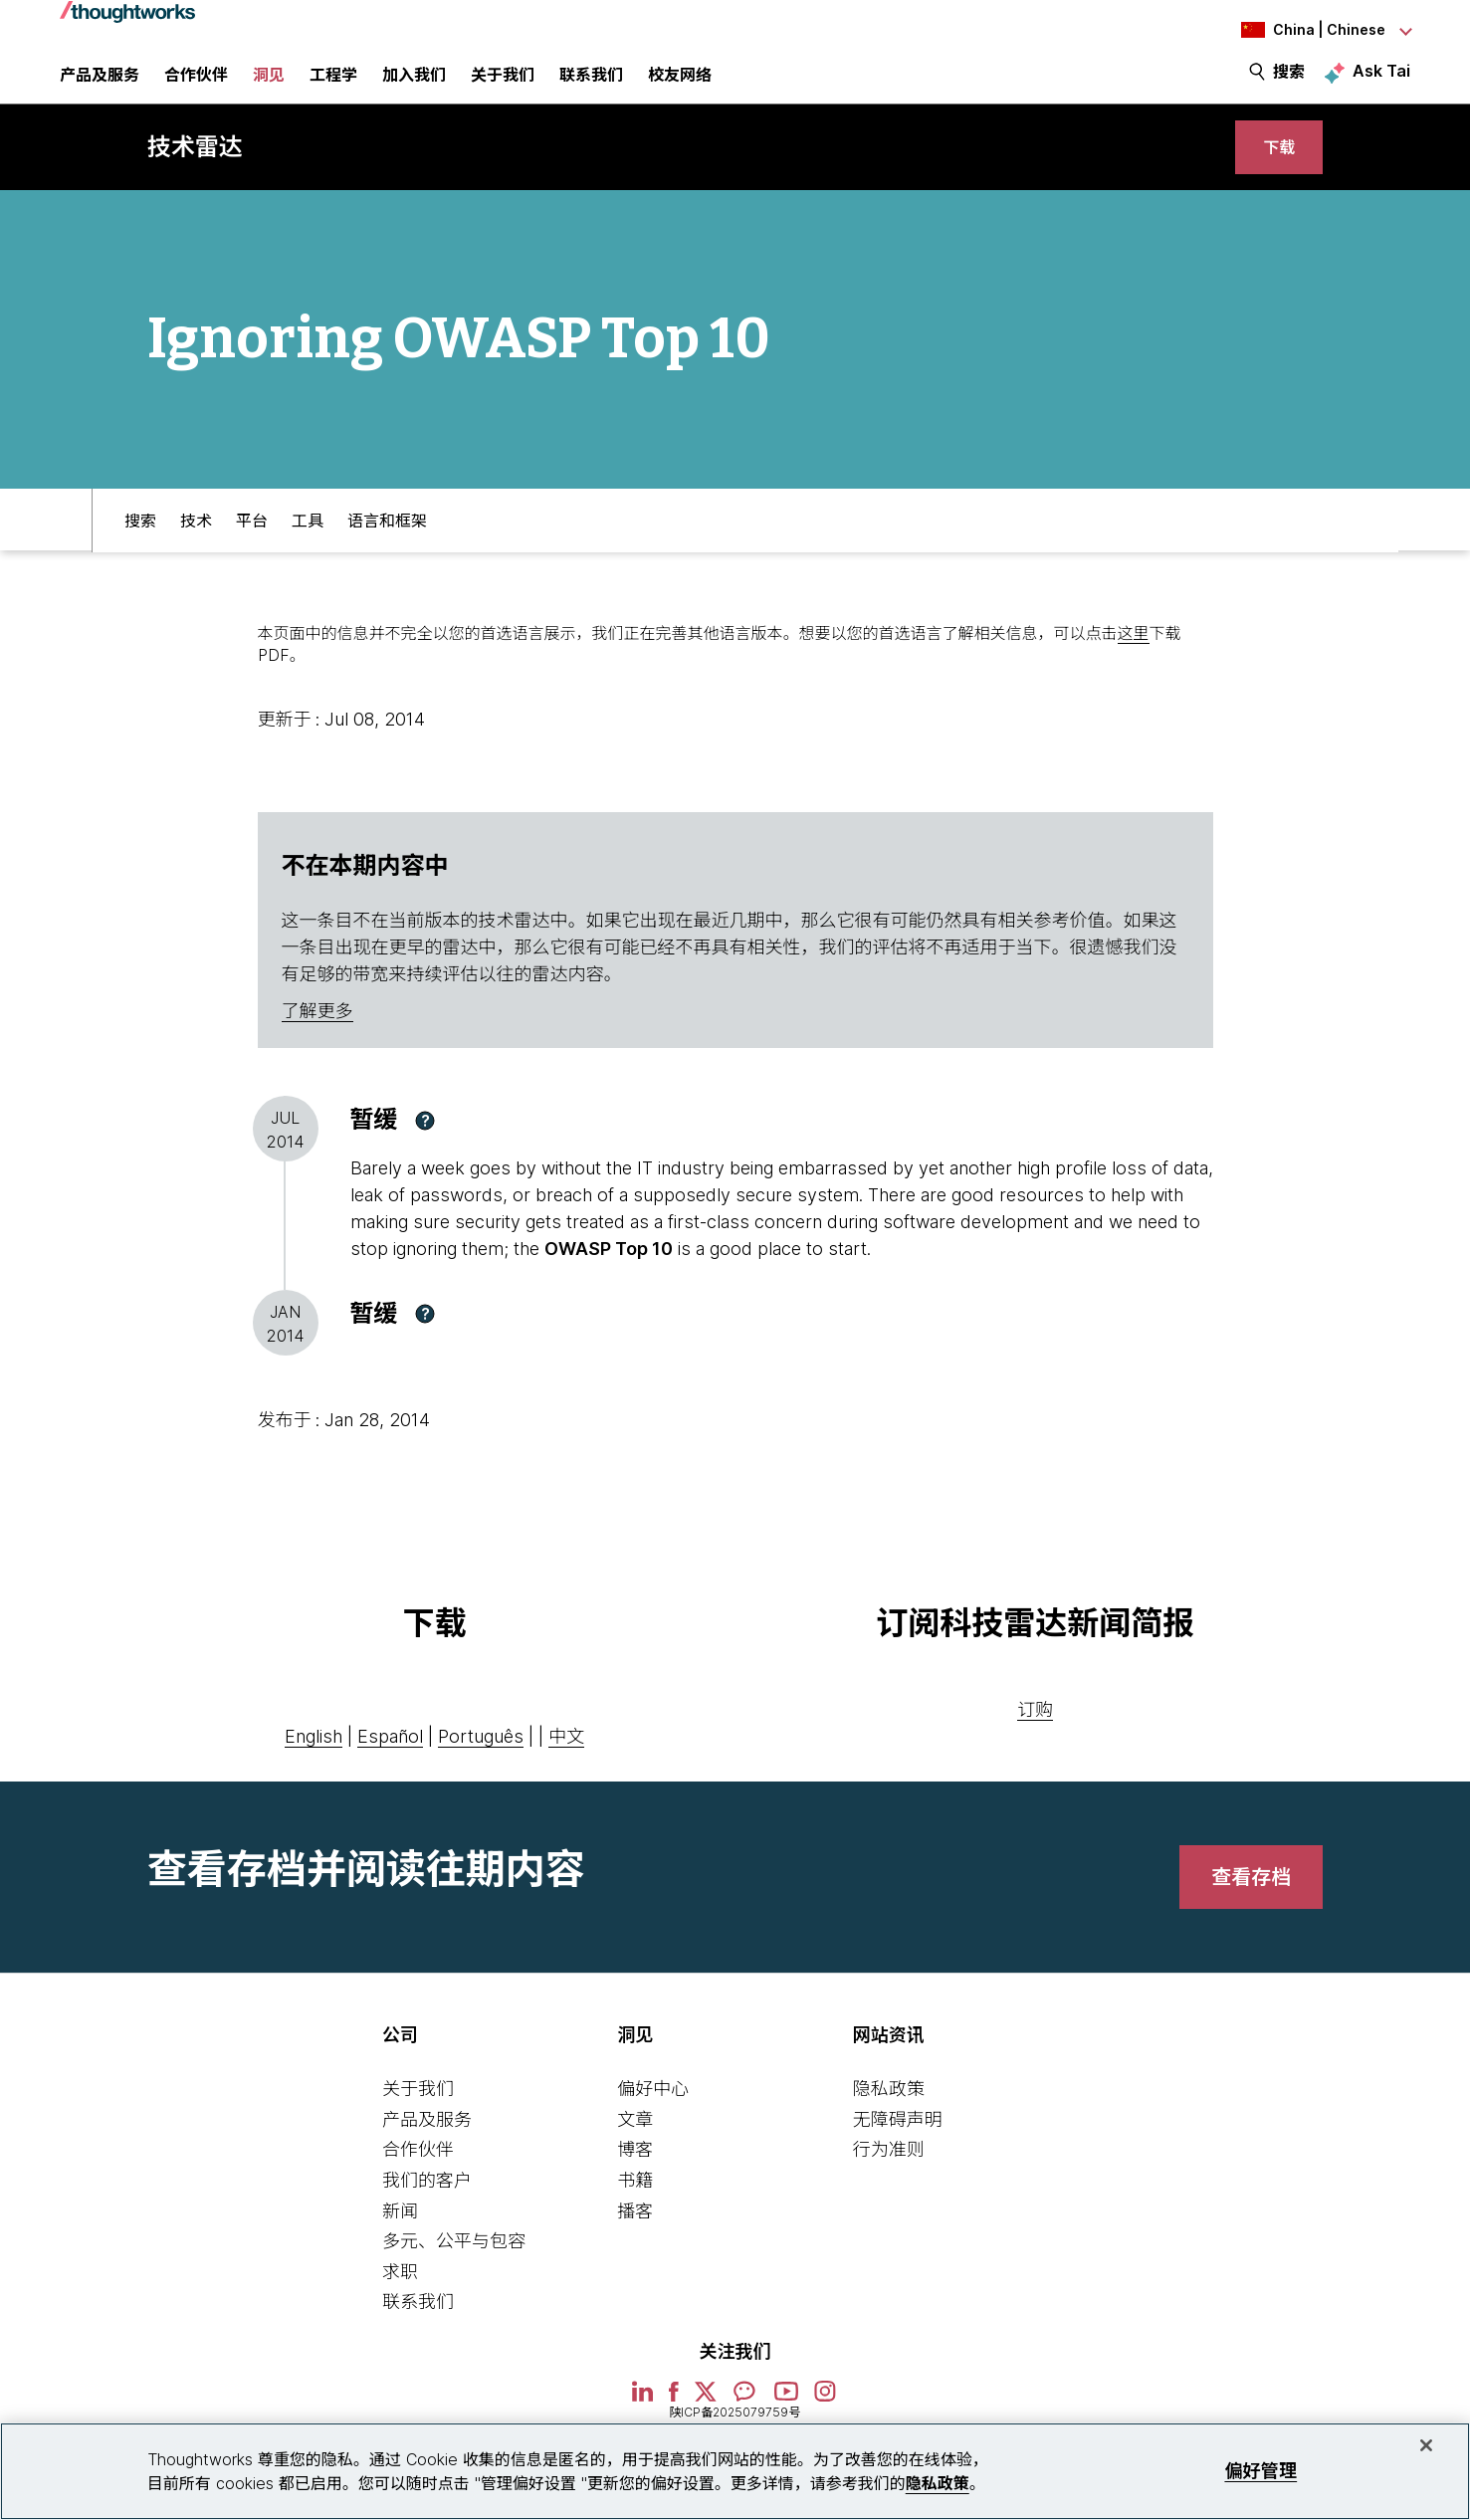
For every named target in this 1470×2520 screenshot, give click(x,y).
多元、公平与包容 (453, 2267)
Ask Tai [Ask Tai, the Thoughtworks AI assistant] (1381, 81)
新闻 (400, 2236)
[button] (425, 1146)
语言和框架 (387, 544)
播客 (635, 2236)
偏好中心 (653, 2115)
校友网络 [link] (680, 85)
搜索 (1289, 82)
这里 (1134, 659)
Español (390, 1763)
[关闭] (1426, 2445)
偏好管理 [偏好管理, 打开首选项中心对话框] (1260, 2470)
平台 (252, 544)
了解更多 (317, 1037)
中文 (566, 1763)
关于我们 (418, 2115)
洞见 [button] (269, 85)
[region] (735, 2471)
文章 (635, 2145)
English (313, 1763)
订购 (1035, 1736)
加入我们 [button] (414, 85)
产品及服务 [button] (99, 85)
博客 (635, 2176)
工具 (307, 544)
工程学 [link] (333, 85)
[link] (1273, 166)
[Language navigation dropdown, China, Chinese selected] (1300, 30)
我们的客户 (427, 2206)
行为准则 (889, 2176)
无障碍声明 (898, 2145)
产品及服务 (427, 2145)
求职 (400, 2297)
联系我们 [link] (591, 85)
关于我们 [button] (502, 85)
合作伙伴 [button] (196, 85)
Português (481, 1763)
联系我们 (418, 2328)
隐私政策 (889, 2115)
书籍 (635, 2206)
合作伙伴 (418, 2176)
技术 (196, 544)
